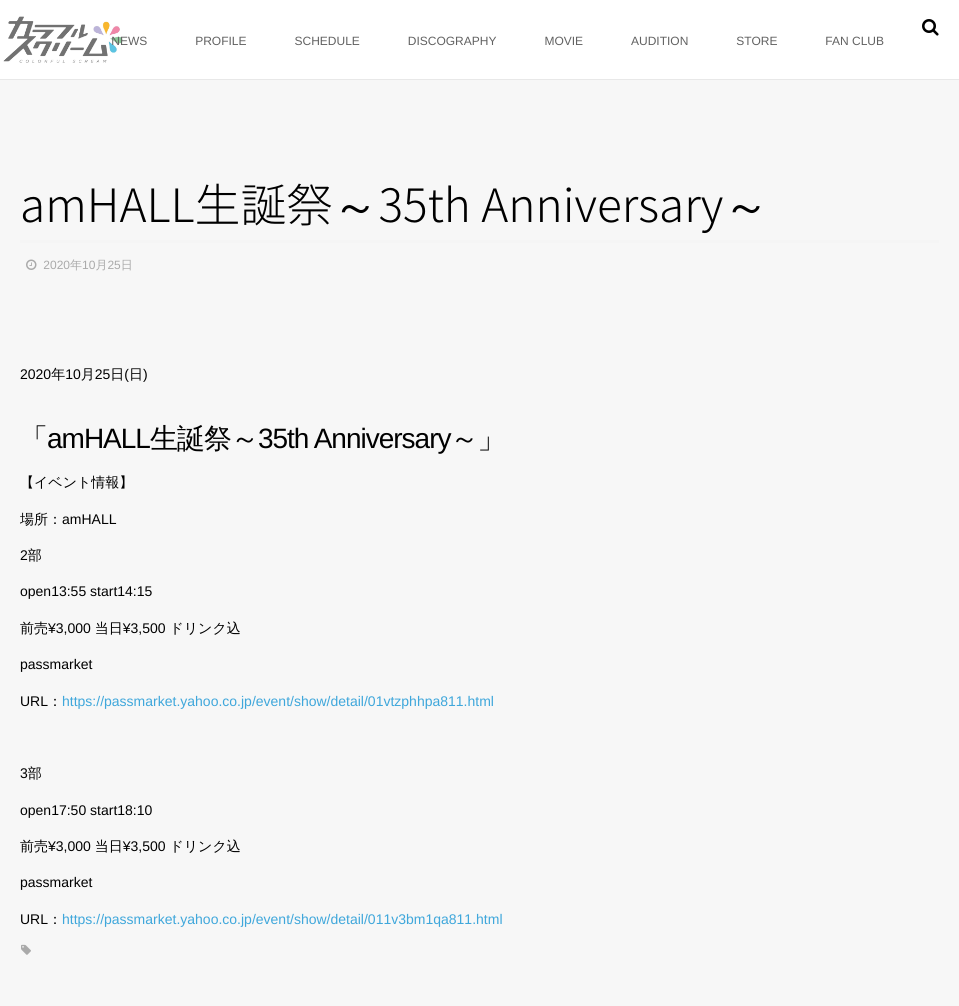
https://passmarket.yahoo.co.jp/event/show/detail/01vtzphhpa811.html (278, 701)
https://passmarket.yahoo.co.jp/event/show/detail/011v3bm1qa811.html (282, 919)
